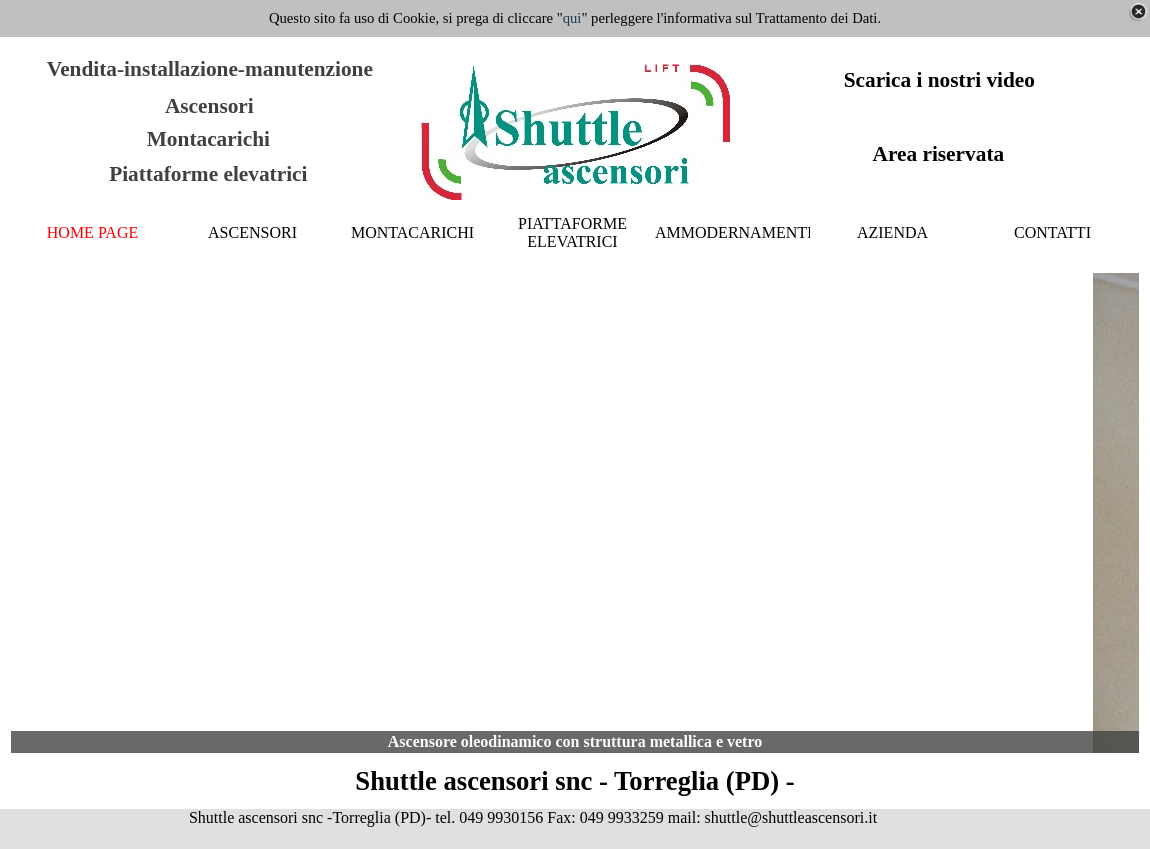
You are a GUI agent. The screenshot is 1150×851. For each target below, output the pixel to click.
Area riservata (938, 154)
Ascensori (209, 106)
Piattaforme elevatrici (208, 174)
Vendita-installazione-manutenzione (210, 69)
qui (572, 18)
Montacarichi (208, 139)
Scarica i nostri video (939, 80)
